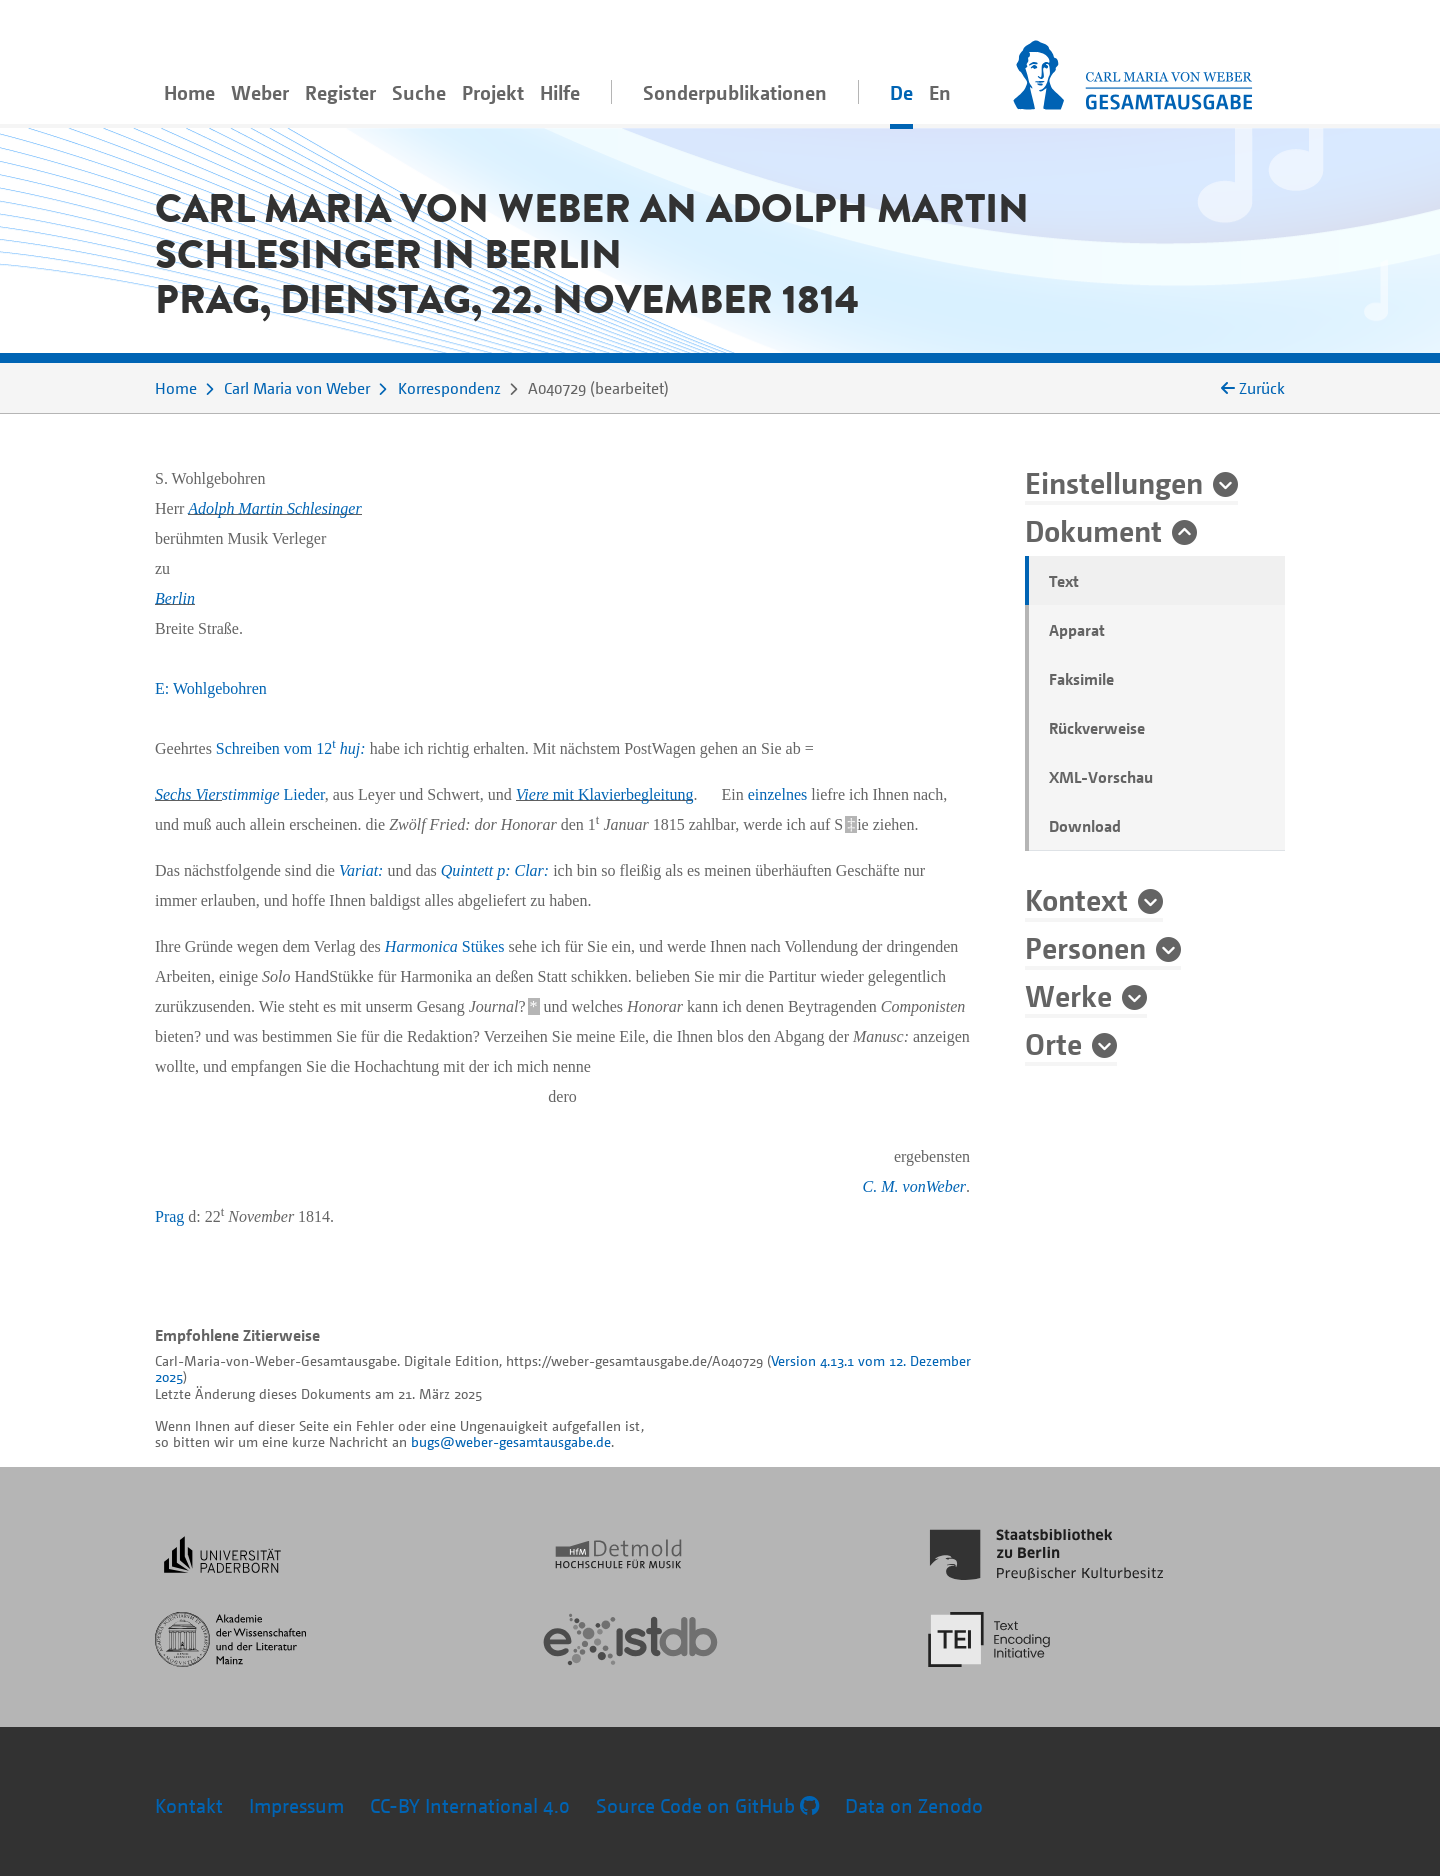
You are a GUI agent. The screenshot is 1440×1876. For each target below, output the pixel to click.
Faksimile (1081, 679)
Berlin (175, 598)
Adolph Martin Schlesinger (274, 508)
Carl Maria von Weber (297, 388)
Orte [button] (1053, 1043)
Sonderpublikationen (735, 92)
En (940, 92)
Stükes (445, 946)
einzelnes (778, 794)
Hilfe (560, 92)
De (901, 92)
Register (340, 92)
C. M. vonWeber (914, 1186)
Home (189, 92)
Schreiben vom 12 (291, 748)
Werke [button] (1068, 995)
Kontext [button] (1076, 899)
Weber (260, 92)
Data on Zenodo (914, 1805)
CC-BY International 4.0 (470, 1805)
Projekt (493, 92)
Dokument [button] (1093, 530)
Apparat (1077, 630)
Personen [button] (1085, 947)
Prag (169, 1216)
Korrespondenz (449, 388)
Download (1085, 826)
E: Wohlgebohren (211, 688)
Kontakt (189, 1805)
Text (1064, 581)
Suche (419, 92)
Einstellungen (1114, 482)
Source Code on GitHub (707, 1805)
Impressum (296, 1805)
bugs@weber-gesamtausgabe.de (511, 1441)
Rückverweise (1097, 728)
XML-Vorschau (1101, 777)
